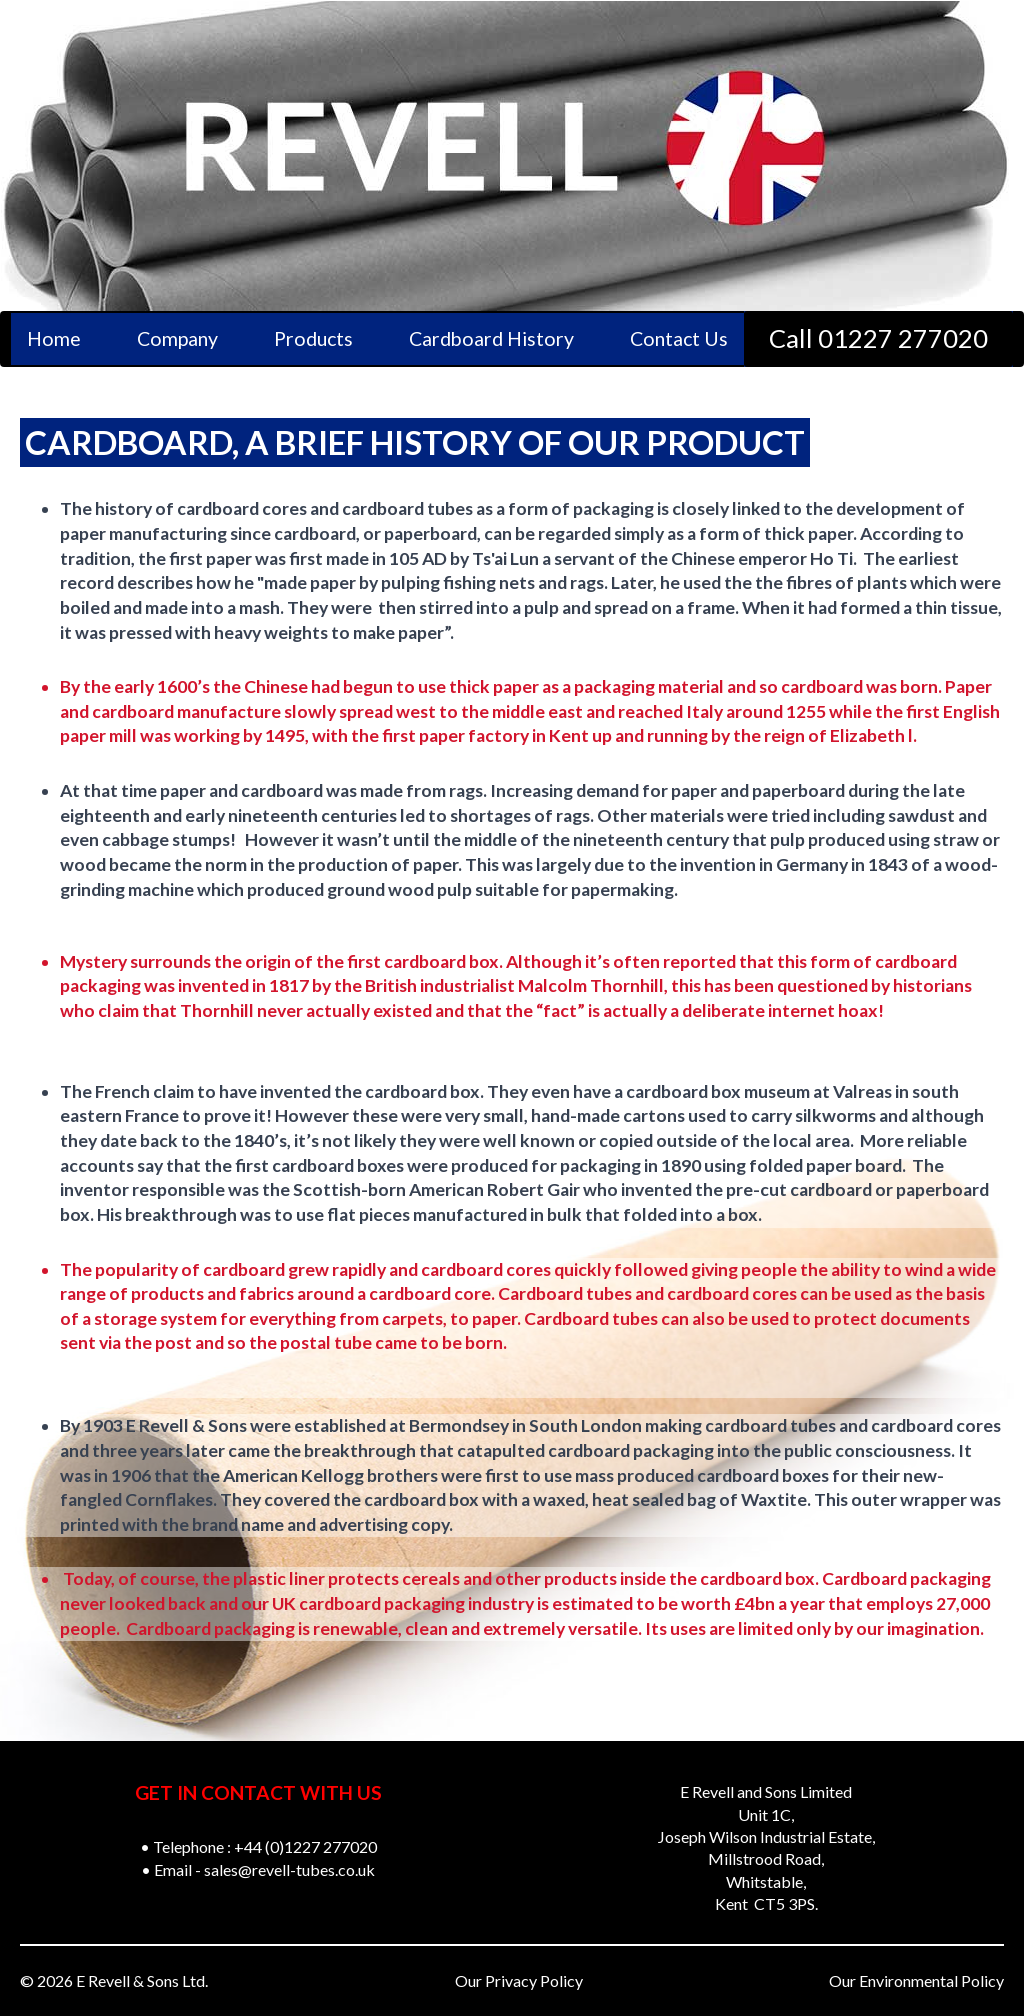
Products (313, 338)
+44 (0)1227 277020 (305, 1846)
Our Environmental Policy (916, 1980)
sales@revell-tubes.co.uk (289, 1869)
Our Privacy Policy (519, 1980)
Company (177, 338)
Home (54, 338)
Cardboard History (491, 338)
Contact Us (679, 338)
